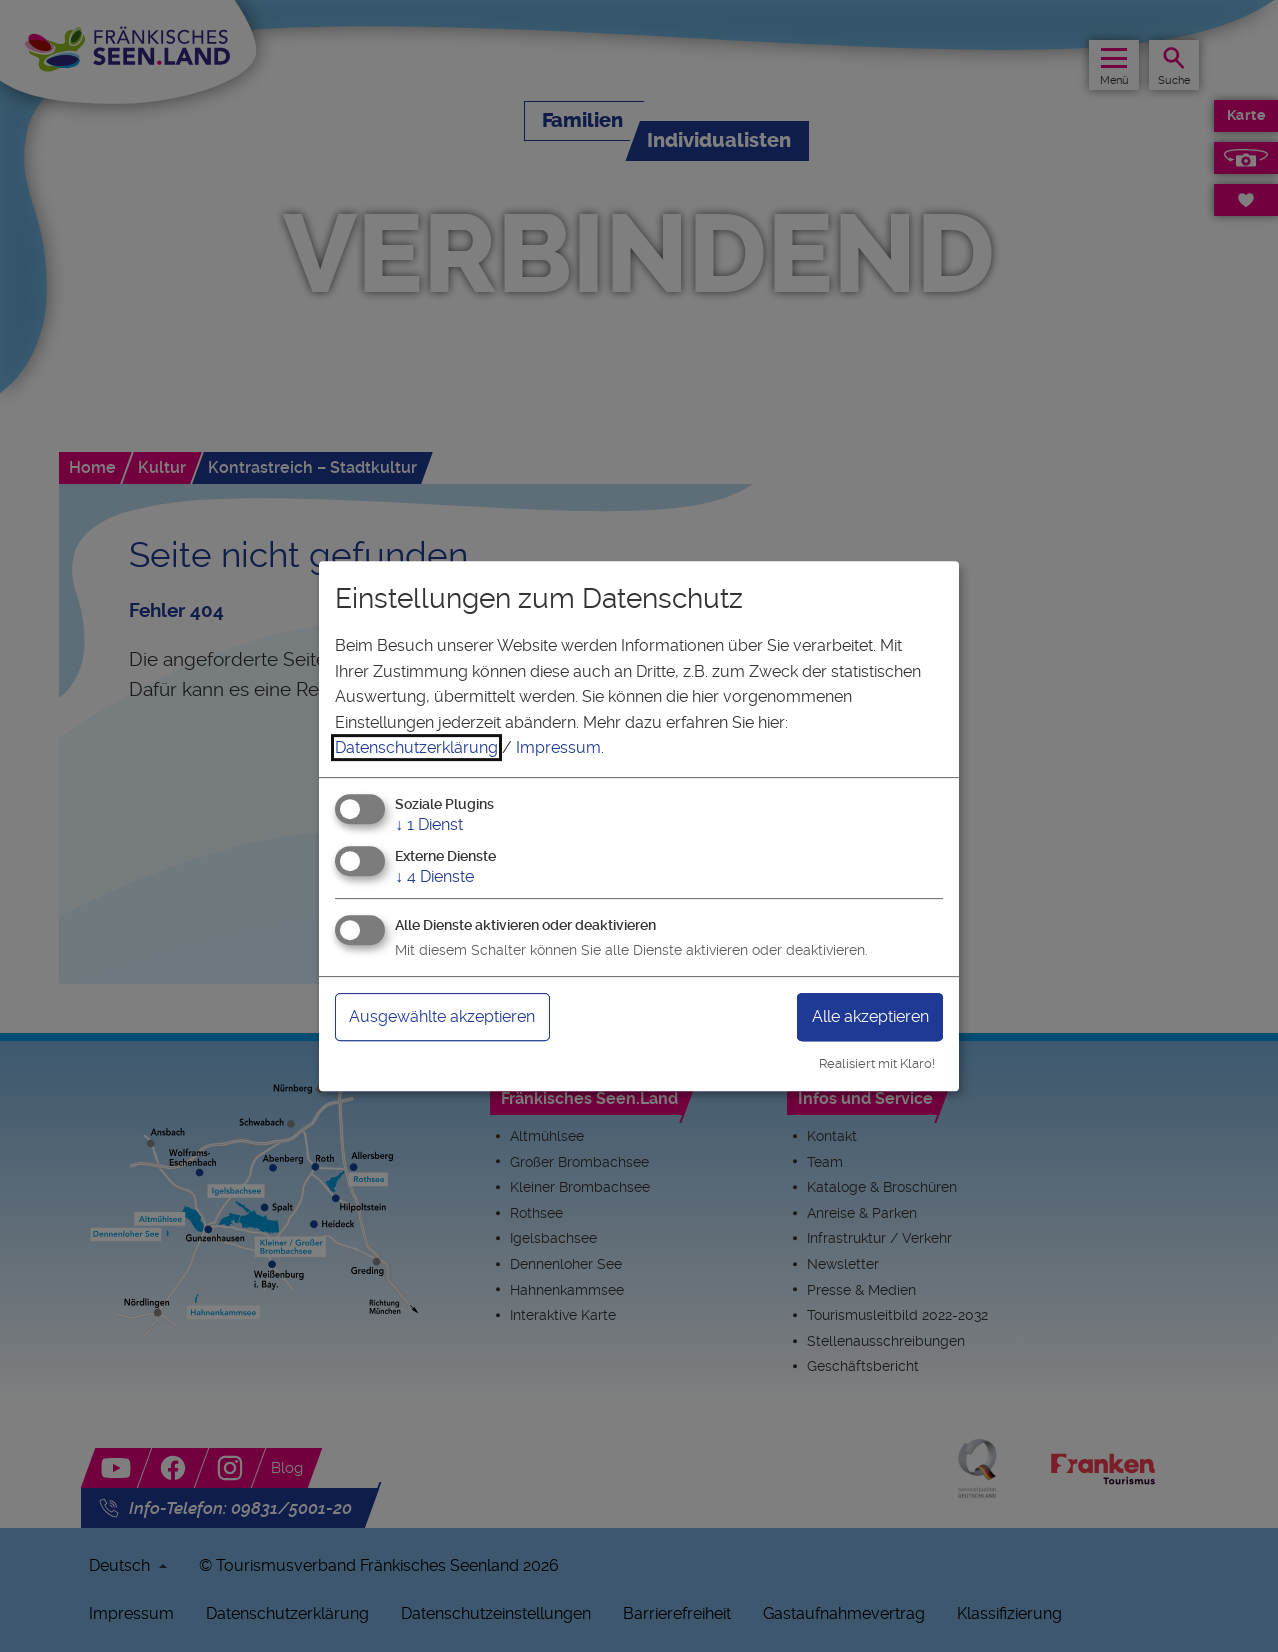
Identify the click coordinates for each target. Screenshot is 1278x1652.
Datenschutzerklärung (416, 747)
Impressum (558, 747)
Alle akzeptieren (860, 1016)
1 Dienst (429, 824)
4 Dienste (434, 876)
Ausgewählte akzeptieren (456, 1016)
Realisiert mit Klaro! (877, 1063)
